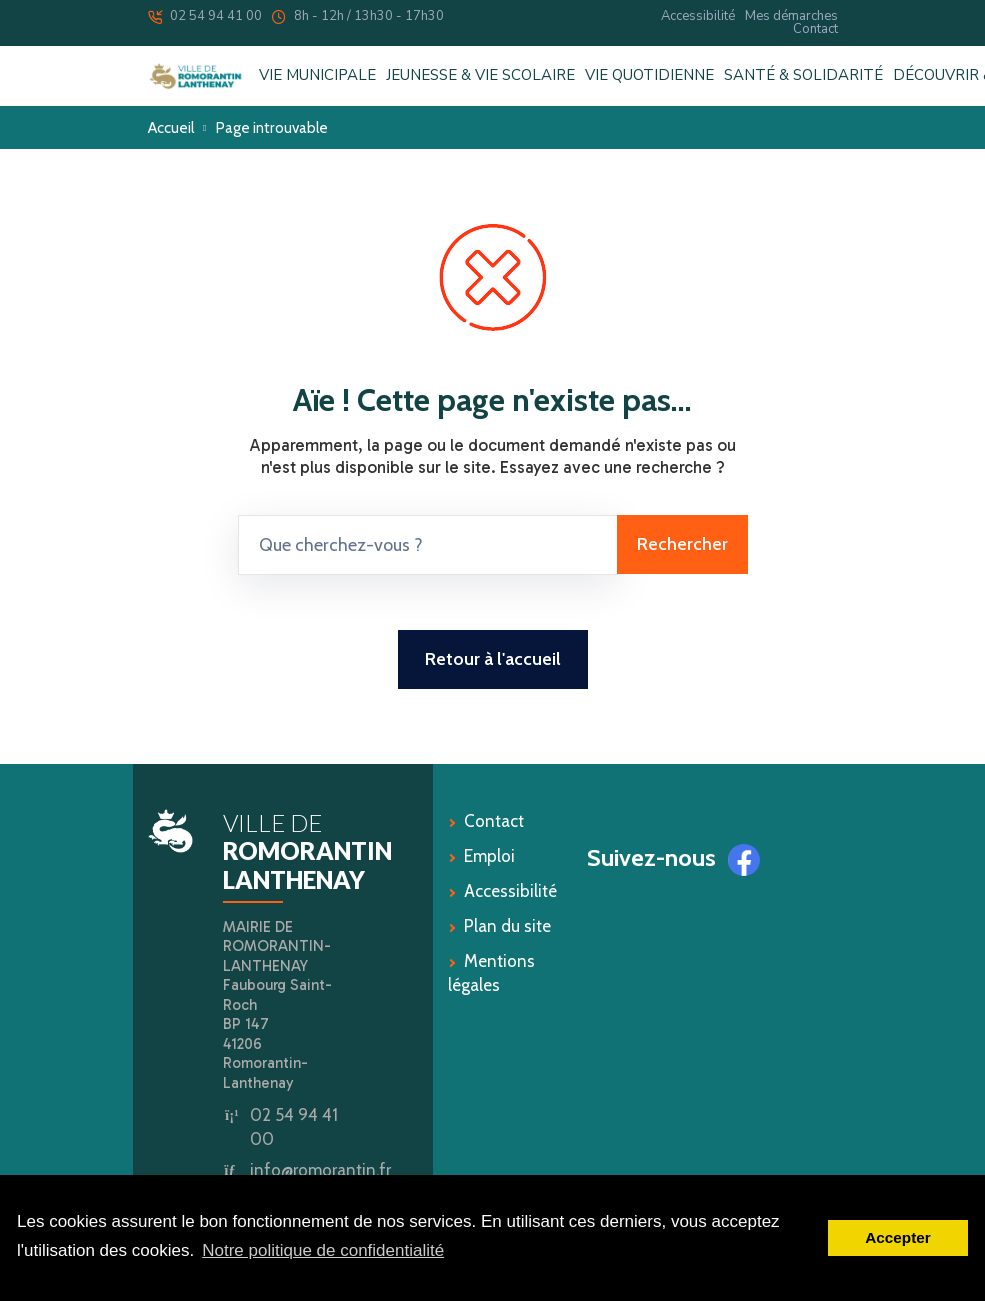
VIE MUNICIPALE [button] (317, 75)
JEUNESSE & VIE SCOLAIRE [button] (480, 75)
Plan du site (507, 926)
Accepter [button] (897, 1237)
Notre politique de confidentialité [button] (323, 1250)
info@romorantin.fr (320, 1170)
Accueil (171, 127)
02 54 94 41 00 (205, 16)
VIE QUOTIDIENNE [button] (649, 75)
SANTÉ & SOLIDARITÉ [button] (803, 75)
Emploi (489, 856)
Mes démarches (791, 16)
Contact (815, 29)
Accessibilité (698, 16)
